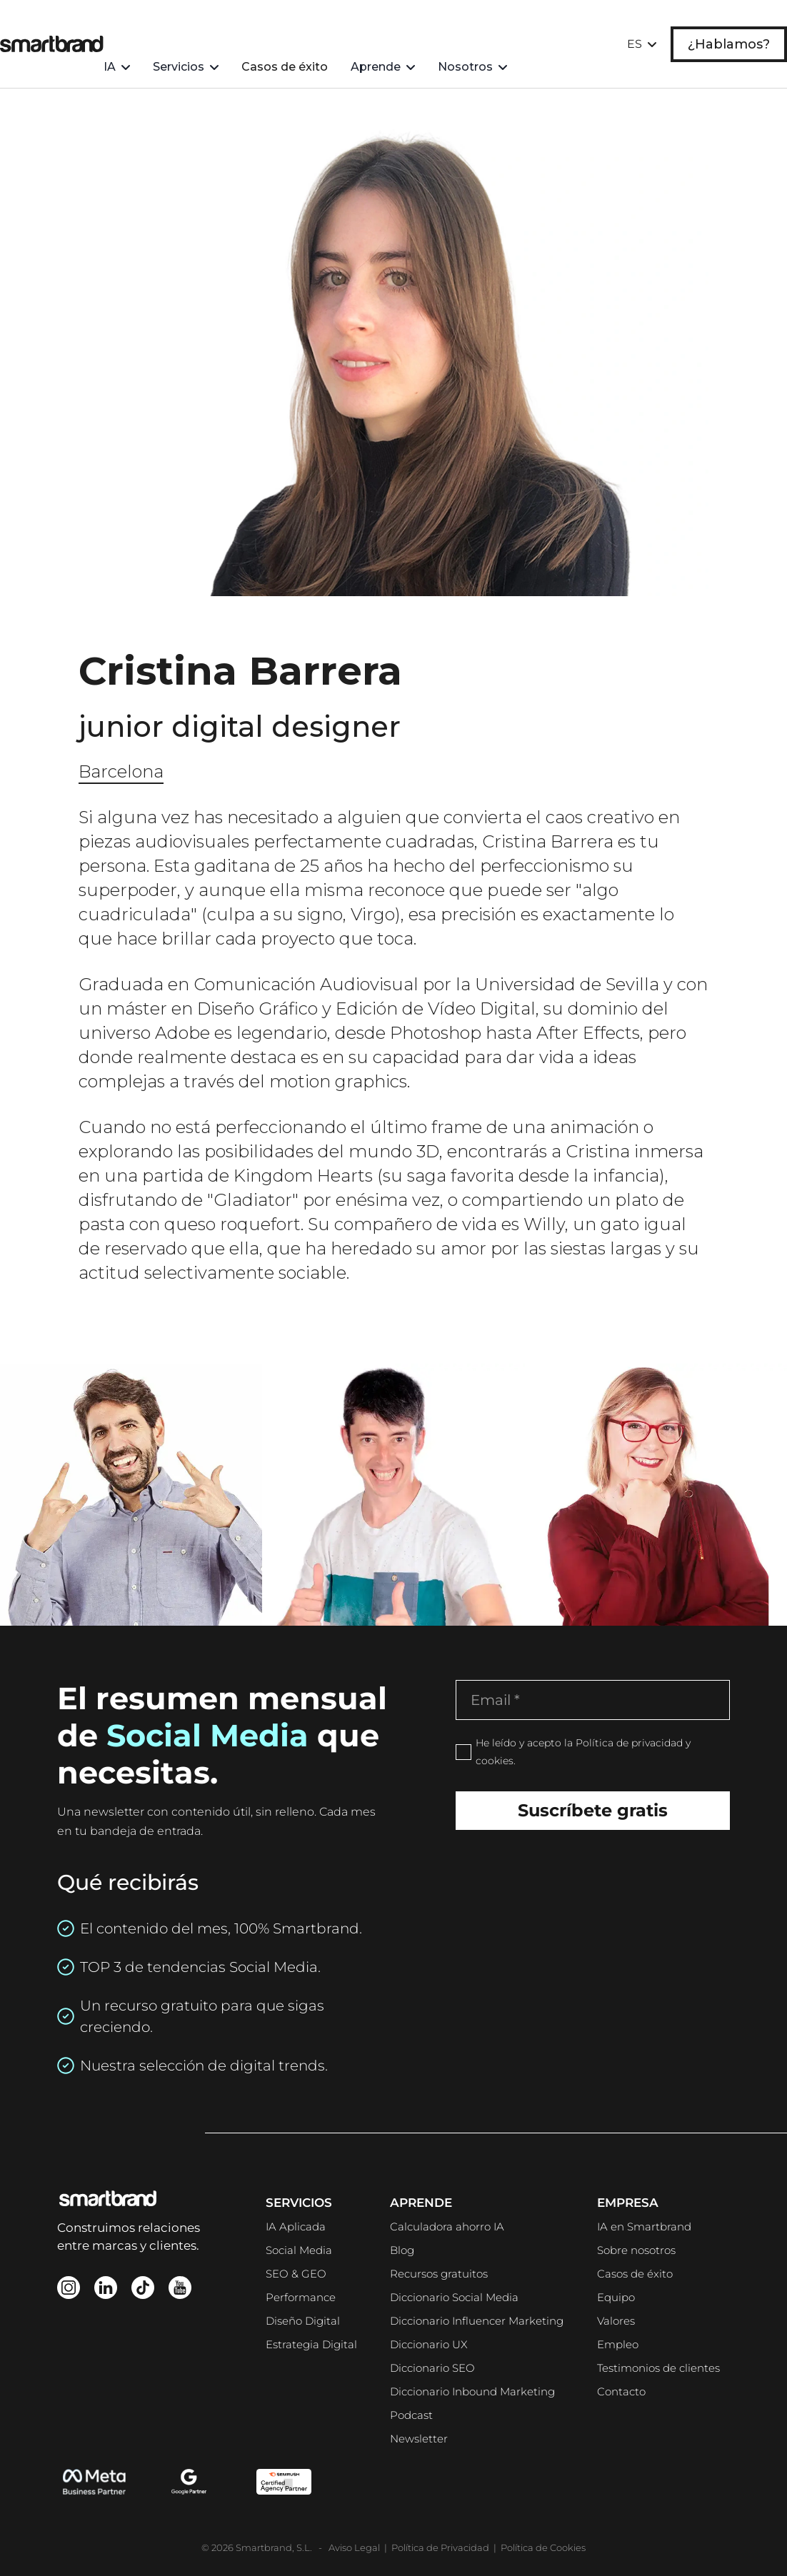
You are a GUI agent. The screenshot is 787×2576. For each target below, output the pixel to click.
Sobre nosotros (636, 2250)
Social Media (299, 2250)
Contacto (621, 2391)
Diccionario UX (429, 2344)
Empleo (617, 2344)
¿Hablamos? (729, 25)
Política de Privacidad (440, 2547)
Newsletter (419, 2438)
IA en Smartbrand (644, 2226)
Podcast (411, 2415)
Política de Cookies (543, 2547)
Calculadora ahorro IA (447, 2226)
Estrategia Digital (311, 2344)
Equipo (616, 2297)
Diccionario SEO (432, 2368)
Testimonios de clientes (658, 2368)
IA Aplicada (296, 2226)
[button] (151, 25)
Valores (616, 2321)
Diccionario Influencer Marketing (476, 2321)
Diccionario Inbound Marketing (472, 2391)
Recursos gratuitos (439, 2273)
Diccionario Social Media (454, 2297)
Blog (402, 2250)
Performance (301, 2297)
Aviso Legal (355, 2547)
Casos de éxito (319, 24)
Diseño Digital (303, 2321)
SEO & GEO (296, 2273)
